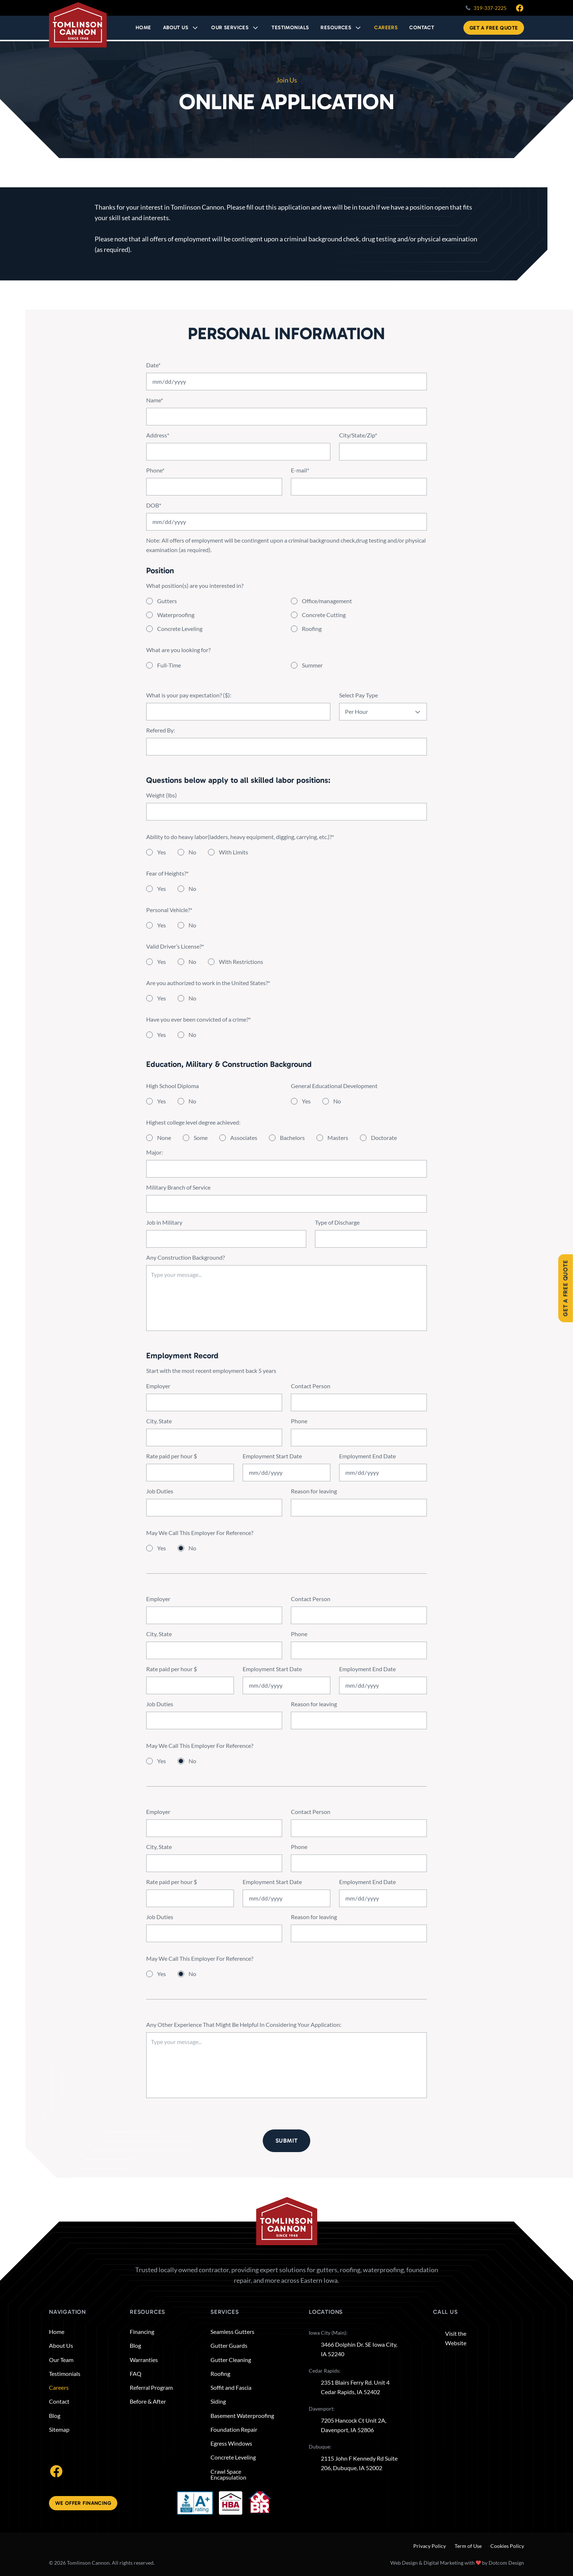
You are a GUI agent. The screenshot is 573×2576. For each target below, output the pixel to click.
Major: (154, 1162)
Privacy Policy (429, 2546)
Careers (59, 2388)
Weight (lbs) (161, 805)
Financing (142, 2332)
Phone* (155, 480)
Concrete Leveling (233, 2457)
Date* (153, 375)
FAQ (135, 2374)
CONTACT (422, 28)
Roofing (220, 2374)
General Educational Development (334, 1095)
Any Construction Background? (185, 1267)
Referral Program (151, 2388)
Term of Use (468, 2546)
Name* (154, 410)
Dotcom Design (506, 2563)
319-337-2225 (490, 8)
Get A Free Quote (494, 29)
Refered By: (160, 740)
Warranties (144, 2360)
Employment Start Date (272, 1466)
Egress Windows (231, 2443)
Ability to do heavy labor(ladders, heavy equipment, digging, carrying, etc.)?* (240, 846)
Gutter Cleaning (230, 2360)
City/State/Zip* (358, 445)
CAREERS (386, 28)
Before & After (148, 2402)
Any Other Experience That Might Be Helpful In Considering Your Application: (243, 2034)
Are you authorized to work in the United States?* (208, 993)
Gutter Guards (228, 2346)
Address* (157, 445)
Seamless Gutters (232, 2332)
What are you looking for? (178, 660)
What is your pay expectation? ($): (188, 705)
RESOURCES (337, 28)
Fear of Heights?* (167, 883)
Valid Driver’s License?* (175, 956)
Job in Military (164, 1232)
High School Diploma (172, 1095)
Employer (158, 1396)
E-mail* (300, 480)
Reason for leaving (314, 1501)
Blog (54, 2416)
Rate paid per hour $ (171, 1466)
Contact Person (310, 1396)
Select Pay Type (358, 705)
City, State (159, 1431)
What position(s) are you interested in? (194, 595)
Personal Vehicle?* (169, 919)
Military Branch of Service (178, 1197)
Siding (218, 2402)
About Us (179, 28)
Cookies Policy (507, 2546)
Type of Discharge (337, 1232)
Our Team (61, 2360)
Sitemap (59, 2430)
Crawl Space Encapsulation (228, 2474)
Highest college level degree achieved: (193, 1132)
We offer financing (83, 2503)
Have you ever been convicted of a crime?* (198, 1029)
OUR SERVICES (232, 28)
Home (56, 2332)
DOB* (153, 515)
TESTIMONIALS (292, 28)
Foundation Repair (233, 2430)
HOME (147, 28)
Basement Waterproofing (242, 2416)
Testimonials (64, 2374)
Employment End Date (367, 1466)
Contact (59, 2402)
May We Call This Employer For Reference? (199, 1542)
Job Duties (159, 1501)
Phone (299, 1431)
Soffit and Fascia (230, 2388)
